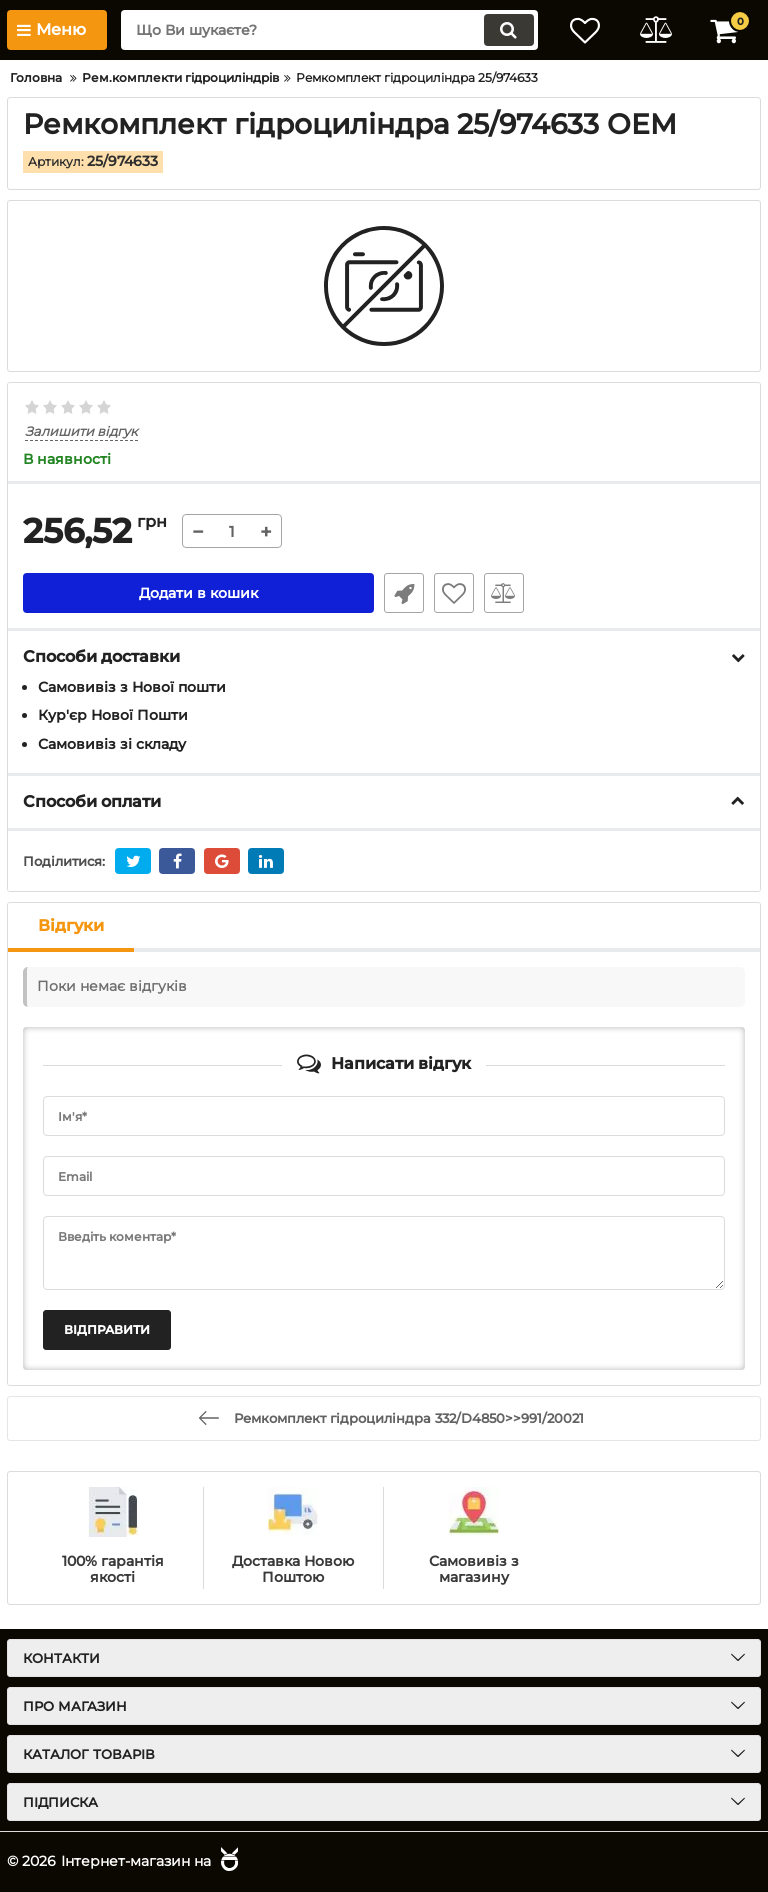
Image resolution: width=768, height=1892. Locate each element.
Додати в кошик (198, 593)
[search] (329, 30)
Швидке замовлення (404, 593)
